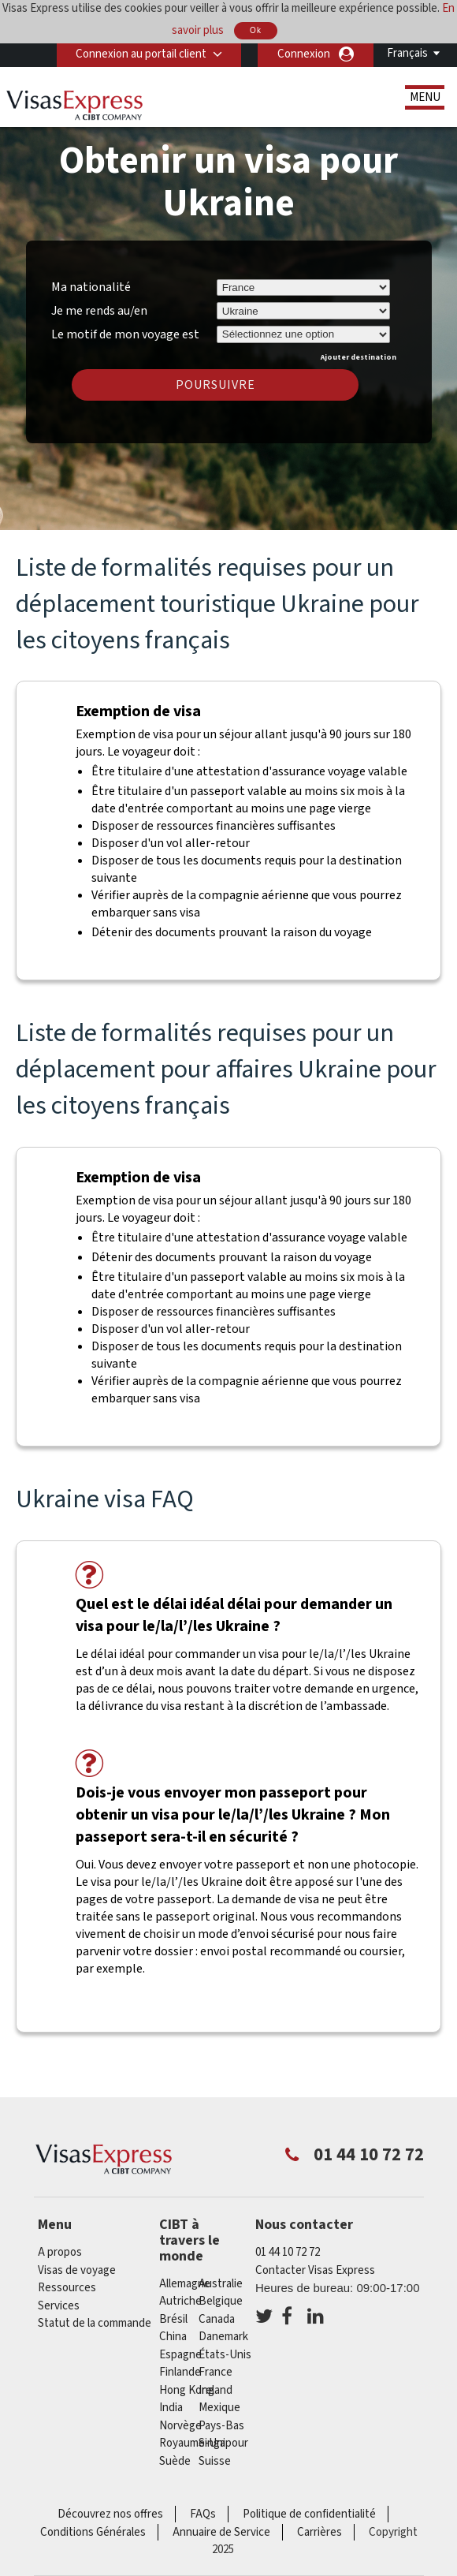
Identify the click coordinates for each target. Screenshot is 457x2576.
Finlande (180, 2372)
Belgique (221, 2301)
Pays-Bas (221, 2425)
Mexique (219, 2407)
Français (407, 53)
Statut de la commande (94, 2323)
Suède (175, 2461)
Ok (256, 30)
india (171, 2407)
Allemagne (184, 2283)
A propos (60, 2252)
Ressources (67, 2287)
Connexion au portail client (140, 54)
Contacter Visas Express (315, 2270)
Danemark (223, 2336)
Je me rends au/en (99, 310)
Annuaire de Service (221, 2532)
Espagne (180, 2354)
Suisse (215, 2461)
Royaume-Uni (192, 2443)
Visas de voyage (77, 2270)
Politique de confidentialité (309, 2514)
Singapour (223, 2443)
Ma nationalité (91, 287)
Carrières (319, 2532)
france (215, 2372)
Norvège (180, 2425)
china (173, 2336)
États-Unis (225, 2354)
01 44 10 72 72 (287, 2252)
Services (59, 2306)
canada (217, 2319)
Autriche (180, 2301)
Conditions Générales (93, 2532)
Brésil (173, 2319)
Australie (221, 2283)
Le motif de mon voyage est (125, 332)
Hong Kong (186, 2390)
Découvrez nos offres (110, 2514)
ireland (215, 2390)
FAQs (203, 2514)
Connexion (303, 54)
